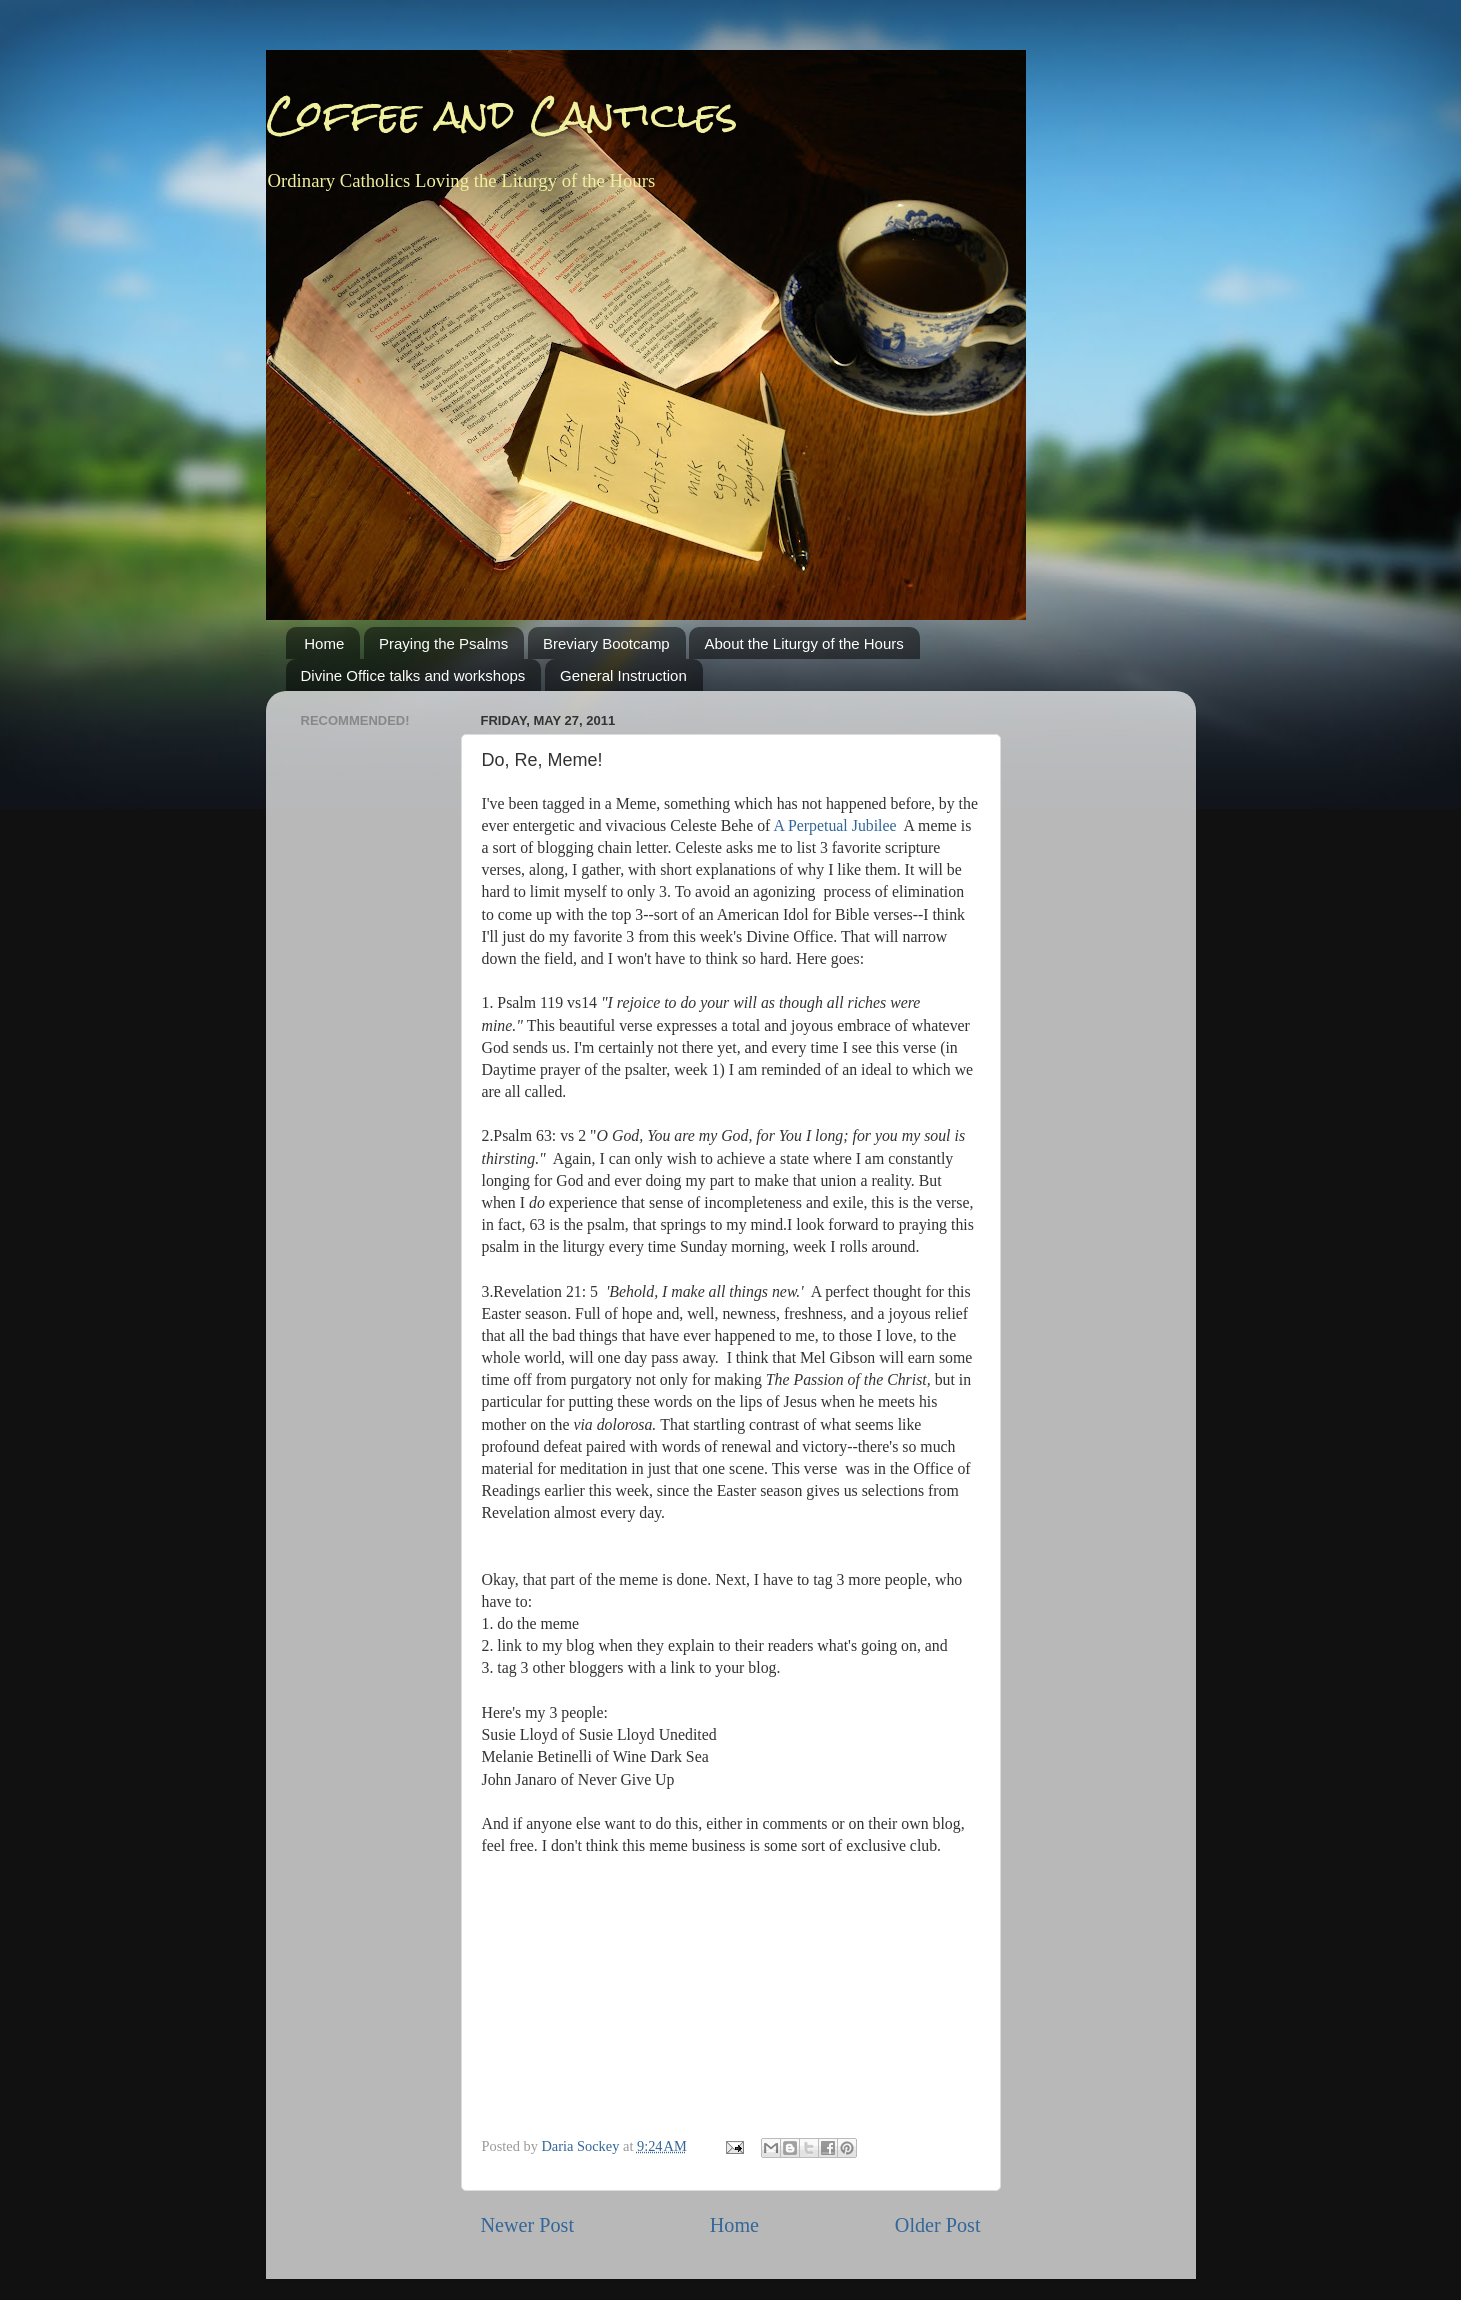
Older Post (938, 2225)
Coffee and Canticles (502, 114)
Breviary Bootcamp (606, 643)
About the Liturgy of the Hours (803, 643)
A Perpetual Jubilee (834, 825)
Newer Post (528, 2225)
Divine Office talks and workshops (413, 675)
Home (324, 643)
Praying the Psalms (443, 643)
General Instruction (623, 675)
